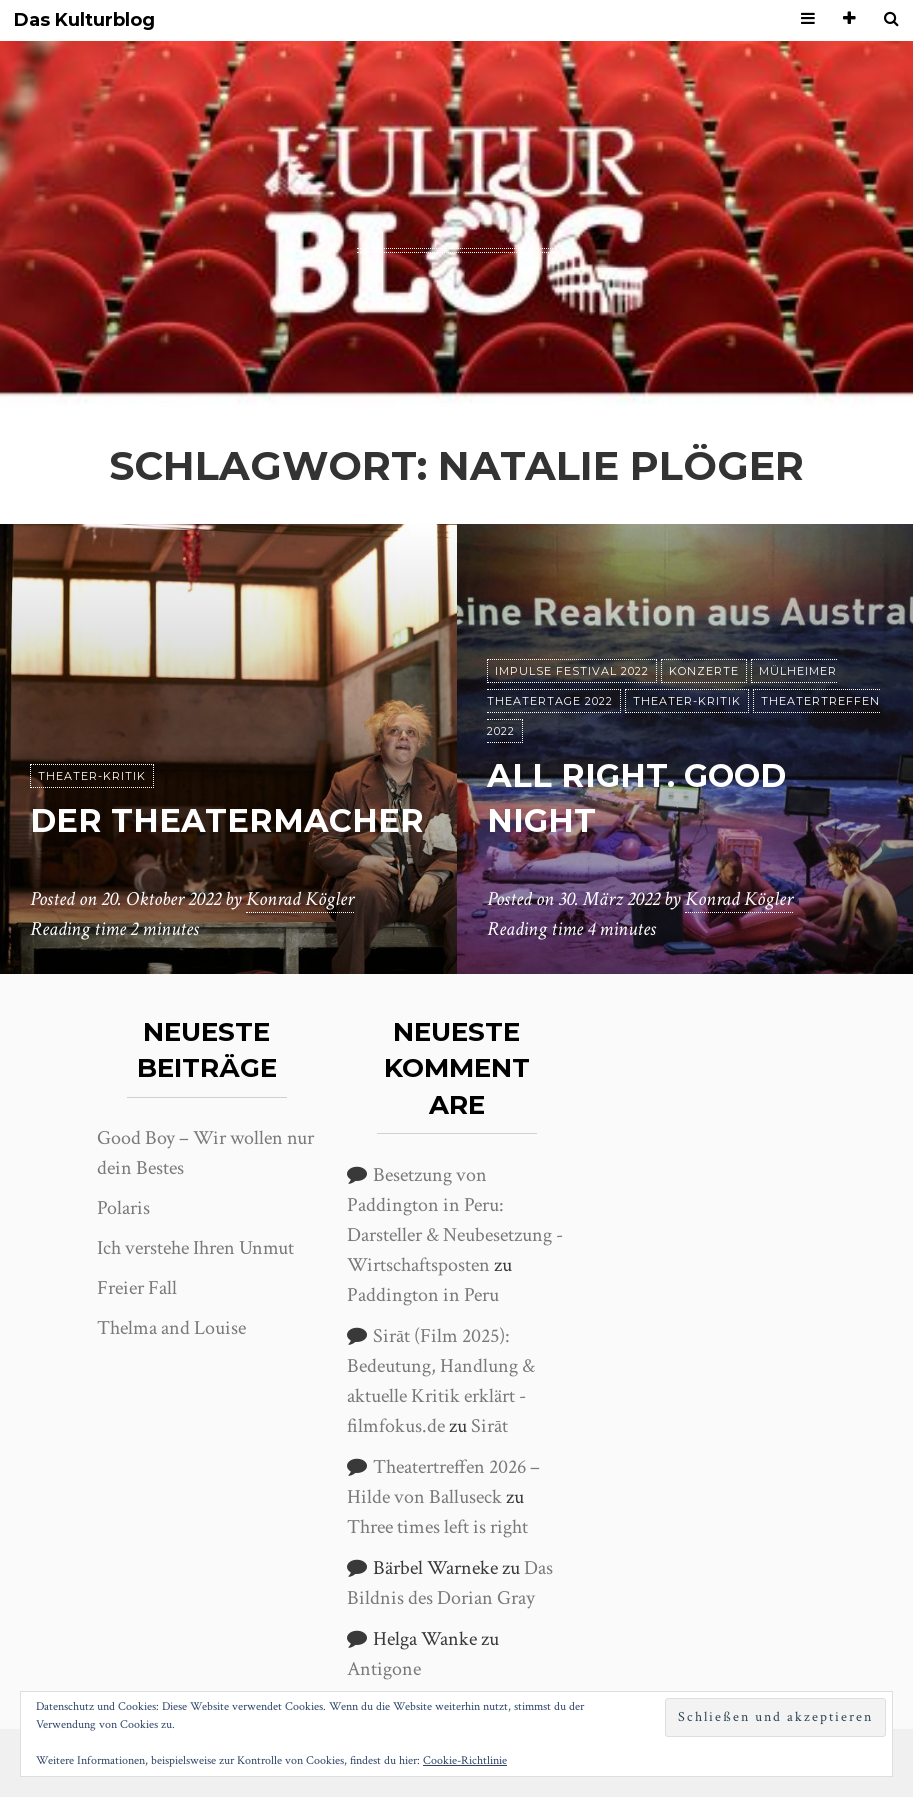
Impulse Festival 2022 (572, 671)
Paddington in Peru (423, 1295)
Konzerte (704, 671)
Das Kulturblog (84, 20)
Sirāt (489, 1426)
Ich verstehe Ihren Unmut (195, 1248)
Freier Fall (137, 1288)
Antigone (384, 1669)
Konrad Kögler (300, 899)
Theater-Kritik (92, 776)
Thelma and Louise (171, 1328)
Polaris (123, 1208)
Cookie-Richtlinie (465, 1760)
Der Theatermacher (227, 820)
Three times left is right (437, 1527)
